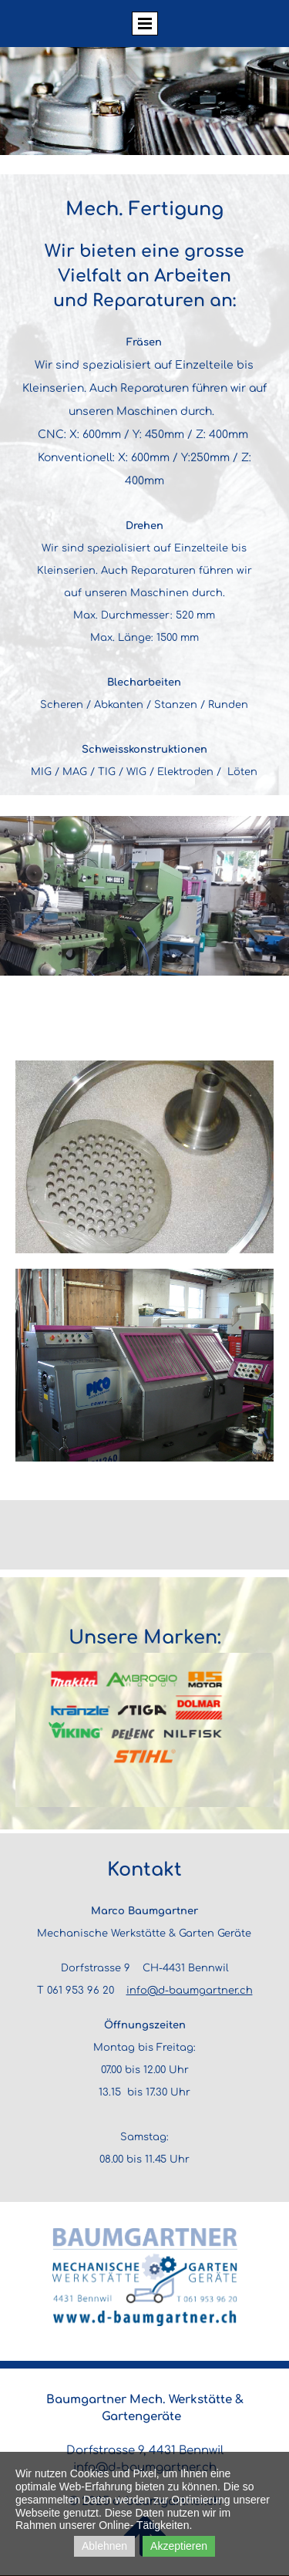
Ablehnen (104, 2546)
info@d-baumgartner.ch (189, 1990)
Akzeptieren (178, 2546)
